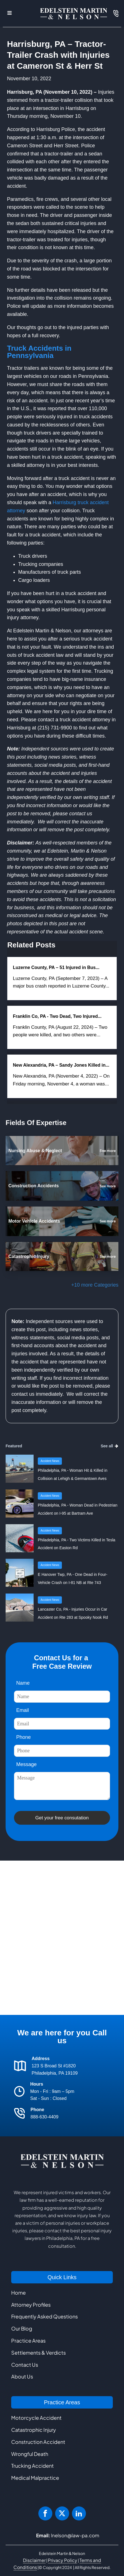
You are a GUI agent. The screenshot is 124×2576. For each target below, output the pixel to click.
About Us (22, 2376)
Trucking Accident (32, 2465)
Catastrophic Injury (33, 2429)
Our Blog (21, 2328)
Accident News (50, 1461)
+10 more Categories (94, 1285)
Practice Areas (28, 2340)
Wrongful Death (29, 2454)
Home (18, 2292)
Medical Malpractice (35, 2477)
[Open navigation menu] (9, 13)
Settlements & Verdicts (38, 2352)
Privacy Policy (62, 2560)
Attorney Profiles (31, 2304)
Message (26, 1764)
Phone (23, 1737)
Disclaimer (34, 2560)
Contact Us (24, 2364)
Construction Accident (38, 2442)
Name (23, 1683)
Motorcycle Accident (36, 2417)
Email (22, 1710)
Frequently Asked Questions (44, 2316)
